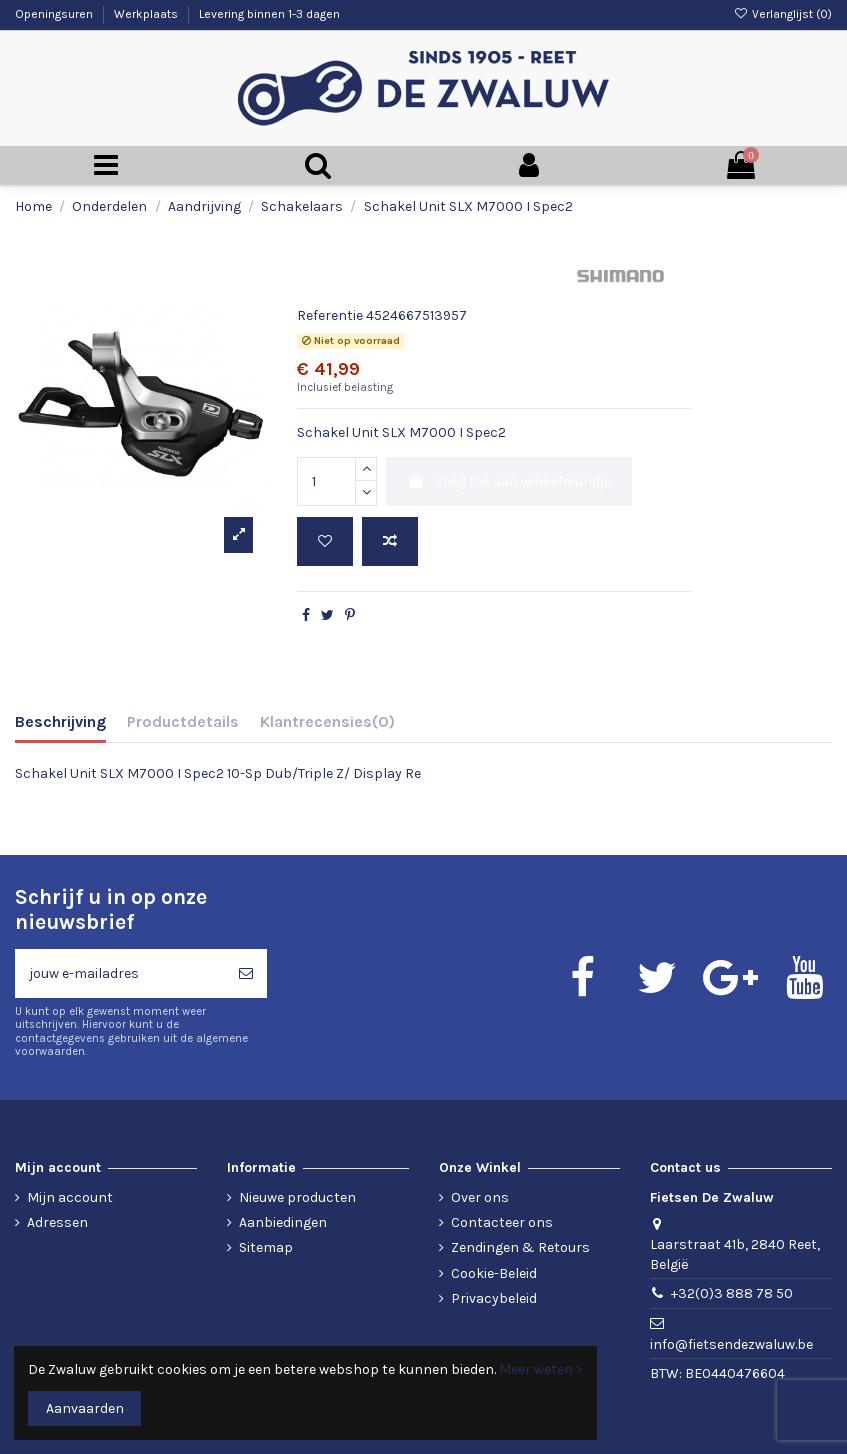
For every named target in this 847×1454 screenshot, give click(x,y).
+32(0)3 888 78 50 (732, 1293)
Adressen (57, 1222)
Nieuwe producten (297, 1197)
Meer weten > (541, 1369)
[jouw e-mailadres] (120, 973)
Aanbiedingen (283, 1222)
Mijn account (70, 1197)
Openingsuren (55, 14)
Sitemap (266, 1247)
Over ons (480, 1197)
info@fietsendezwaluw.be (731, 1344)
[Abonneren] (246, 973)
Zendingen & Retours (520, 1247)
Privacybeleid (494, 1298)
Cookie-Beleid (494, 1273)
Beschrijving (60, 721)
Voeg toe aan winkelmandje (509, 481)
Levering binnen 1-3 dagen (269, 14)
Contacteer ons (502, 1222)
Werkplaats (147, 14)
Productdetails (183, 721)
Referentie (330, 315)
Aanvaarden (85, 1408)
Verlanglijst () (783, 14)
